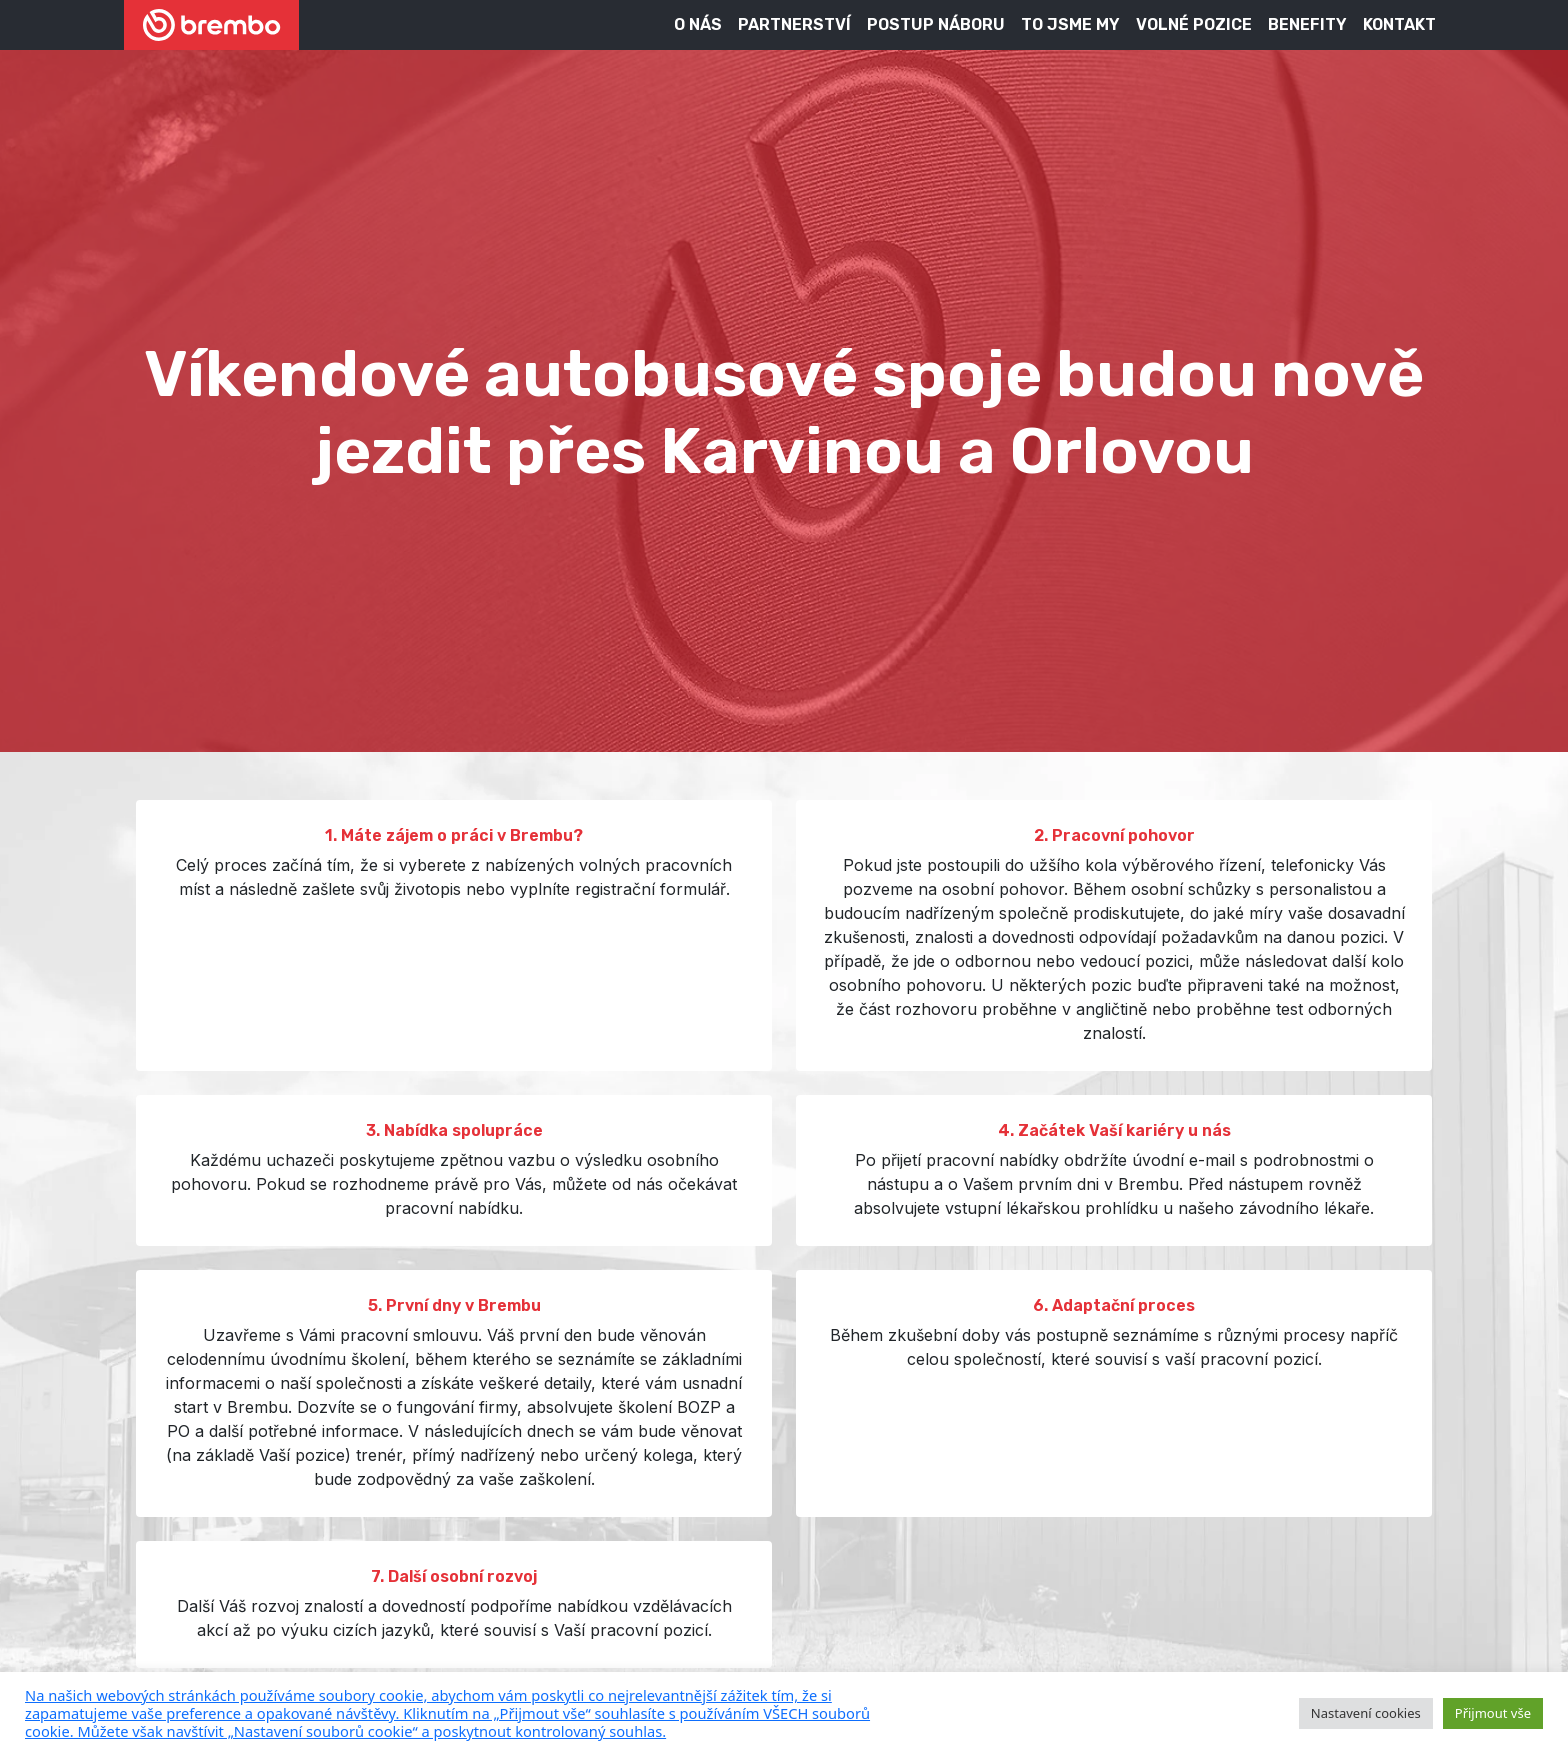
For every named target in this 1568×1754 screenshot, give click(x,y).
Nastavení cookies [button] (1366, 1713)
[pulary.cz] (652, 1713)
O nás (698, 24)
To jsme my (1070, 24)
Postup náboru (936, 24)
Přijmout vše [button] (1493, 1713)
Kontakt (1399, 24)
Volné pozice (1194, 24)
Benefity (1307, 24)
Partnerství (794, 24)
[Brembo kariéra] (211, 25)
